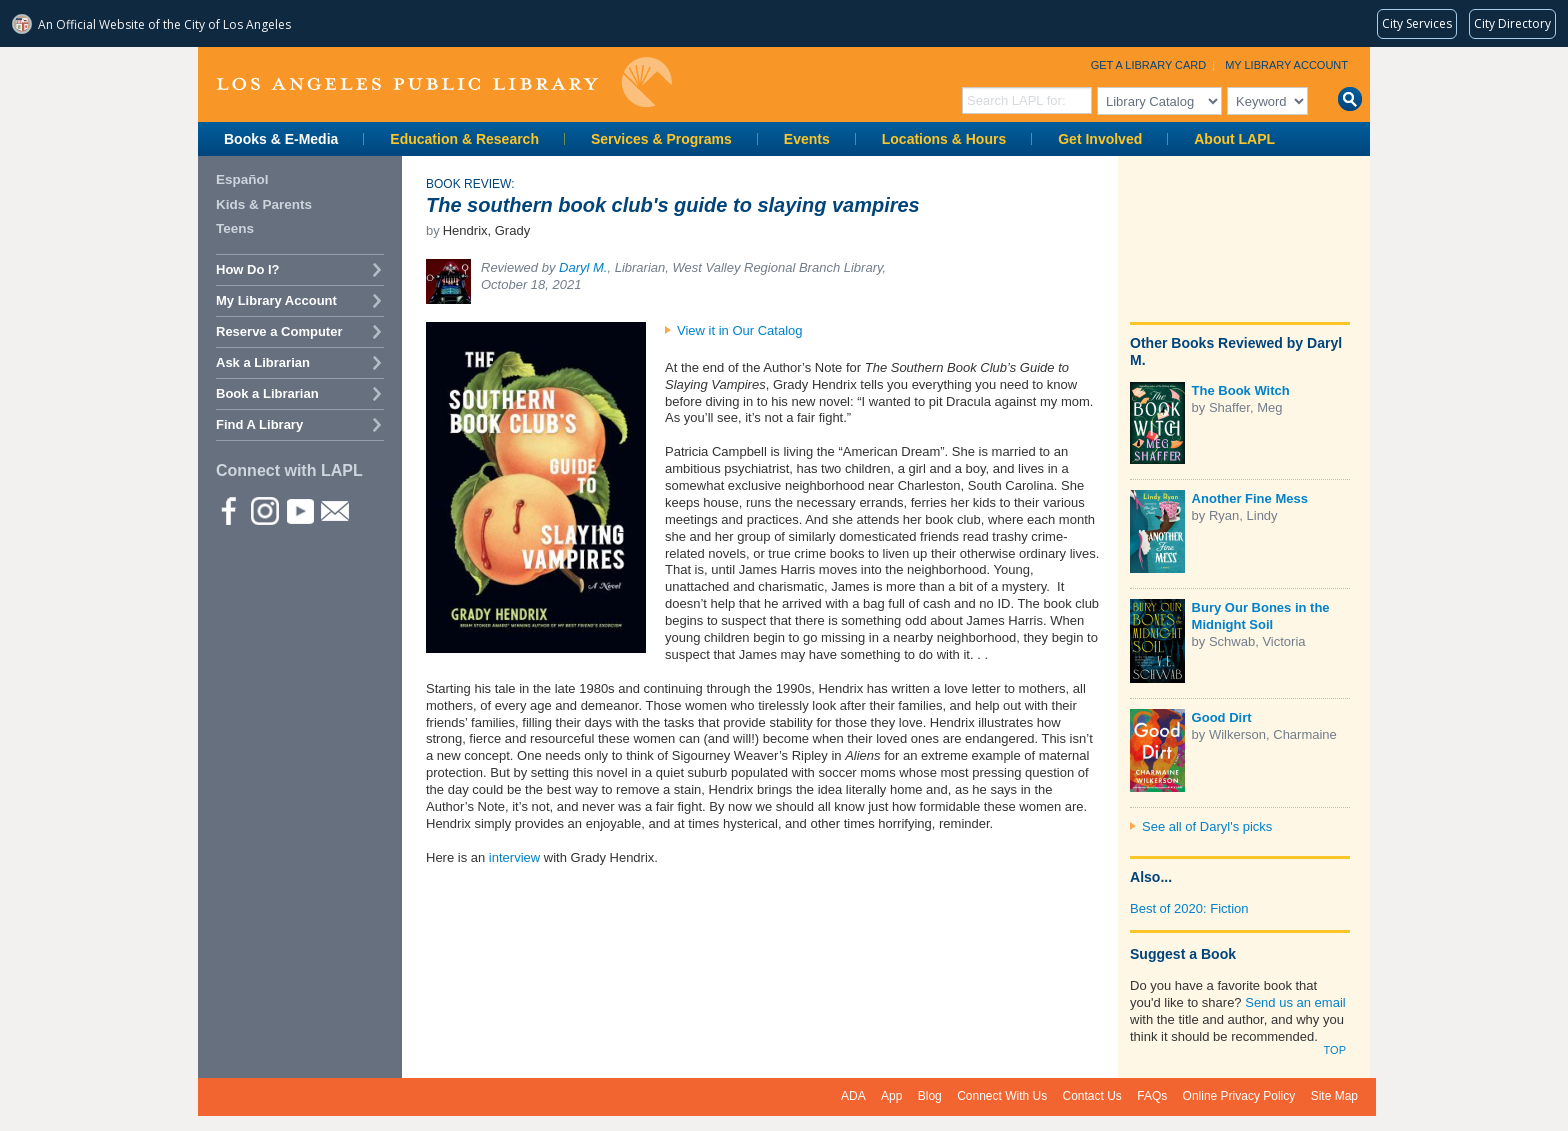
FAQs (1152, 1096)
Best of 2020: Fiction (1189, 908)
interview (512, 857)
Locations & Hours (944, 139)
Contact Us (1092, 1096)
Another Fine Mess (1250, 498)
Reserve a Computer (279, 331)
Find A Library (259, 424)
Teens (235, 228)
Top (1335, 1050)
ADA (853, 1096)
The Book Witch (1241, 390)
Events (807, 139)
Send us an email (1295, 1002)
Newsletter (334, 510)
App (891, 1096)
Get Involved (1100, 139)
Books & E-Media (281, 139)
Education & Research (464, 139)
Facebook (229, 510)
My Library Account (1286, 65)
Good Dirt (1222, 717)
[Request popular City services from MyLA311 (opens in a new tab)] (1417, 24)
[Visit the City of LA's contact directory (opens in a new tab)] (1512, 24)
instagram (264, 510)
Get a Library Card (1149, 65)
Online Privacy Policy (1239, 1096)
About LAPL (1234, 139)
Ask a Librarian (263, 362)
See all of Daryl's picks (1207, 826)
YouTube (299, 510)
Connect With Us (1002, 1096)
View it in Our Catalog (740, 330)
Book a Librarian (267, 393)
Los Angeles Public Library (444, 82)
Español (242, 179)
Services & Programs (661, 139)
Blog (930, 1096)
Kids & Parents (264, 204)
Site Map (1334, 1096)
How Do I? (248, 269)
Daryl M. (583, 267)
